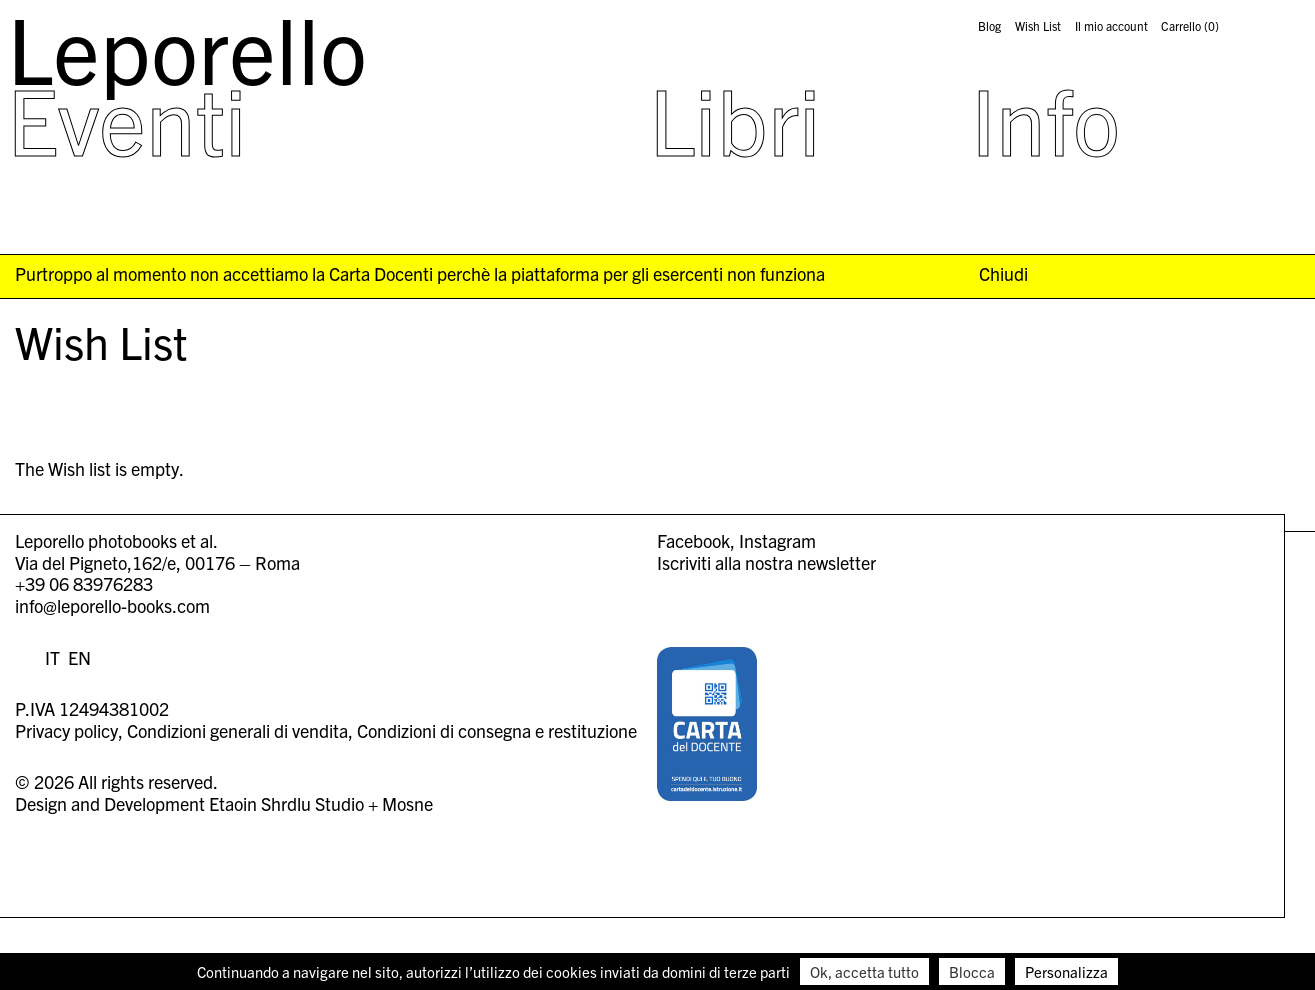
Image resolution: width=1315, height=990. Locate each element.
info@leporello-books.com (112, 605)
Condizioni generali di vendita (237, 730)
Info (1045, 118)
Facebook (693, 540)
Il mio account (1111, 26)
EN (79, 657)
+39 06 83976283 (84, 583)
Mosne (407, 803)
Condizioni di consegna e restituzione (497, 730)
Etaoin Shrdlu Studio (286, 803)
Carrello (1190, 26)
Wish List (1038, 26)
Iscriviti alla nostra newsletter (766, 562)
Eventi (127, 118)
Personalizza (1066, 971)
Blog (989, 26)
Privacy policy (66, 730)
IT (52, 657)
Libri (735, 118)
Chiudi (1003, 274)
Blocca (972, 971)
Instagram (777, 540)
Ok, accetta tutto (864, 971)
